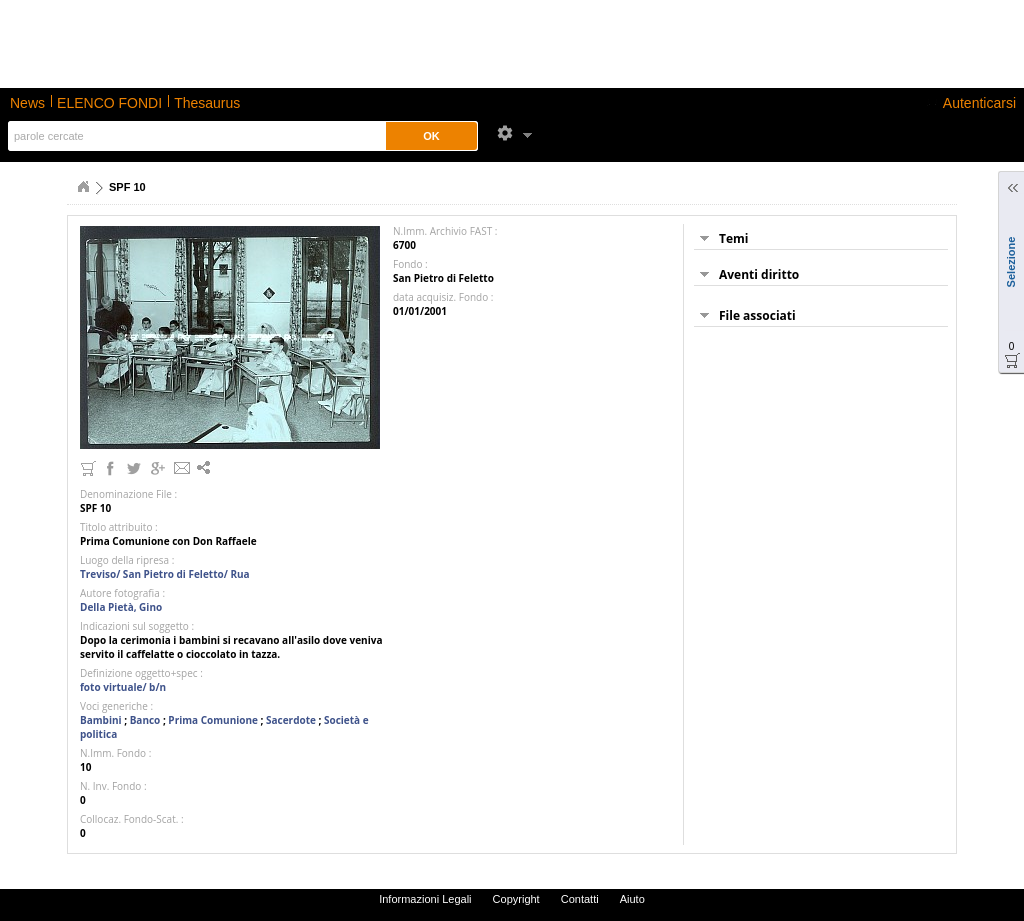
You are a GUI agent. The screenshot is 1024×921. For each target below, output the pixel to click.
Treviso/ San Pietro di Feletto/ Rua (165, 574)
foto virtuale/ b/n (123, 687)
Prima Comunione (213, 720)
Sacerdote (291, 720)
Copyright (516, 899)
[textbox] (193, 136)
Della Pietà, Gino (121, 607)
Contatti (580, 899)
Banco (145, 720)
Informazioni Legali (425, 899)
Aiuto (632, 899)
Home (83, 187)
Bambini (101, 720)
